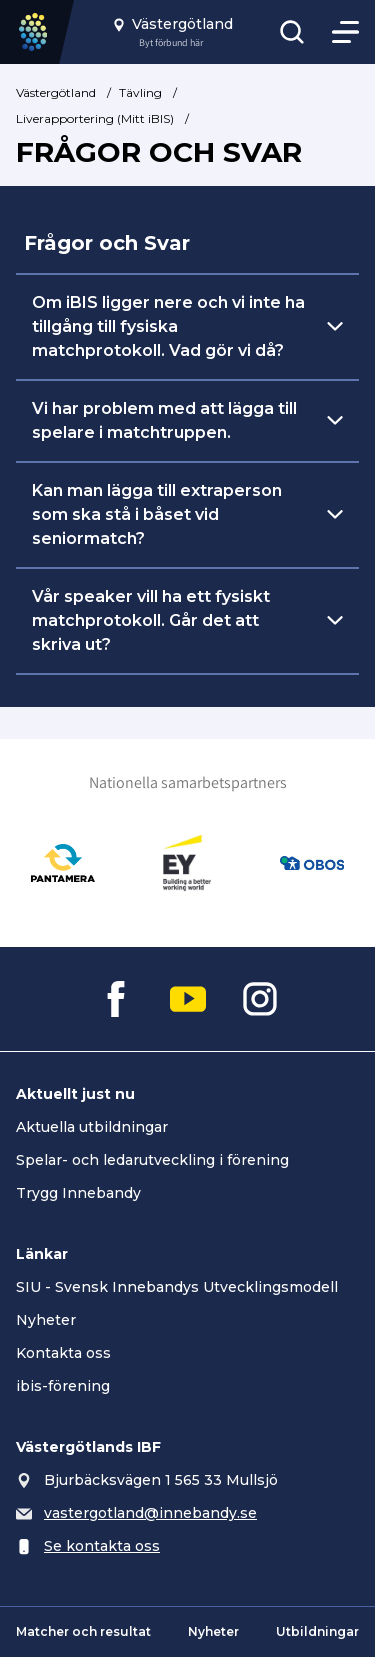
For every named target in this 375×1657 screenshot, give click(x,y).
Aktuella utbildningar (92, 1127)
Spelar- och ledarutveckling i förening (152, 1160)
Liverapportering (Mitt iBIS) (95, 118)
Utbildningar (317, 1631)
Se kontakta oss (102, 1546)
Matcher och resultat (83, 1631)
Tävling (140, 92)
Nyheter (46, 1320)
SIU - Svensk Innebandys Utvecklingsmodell (177, 1287)
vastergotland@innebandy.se (150, 1513)
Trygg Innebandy (78, 1193)
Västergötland (56, 92)
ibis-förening (63, 1386)
